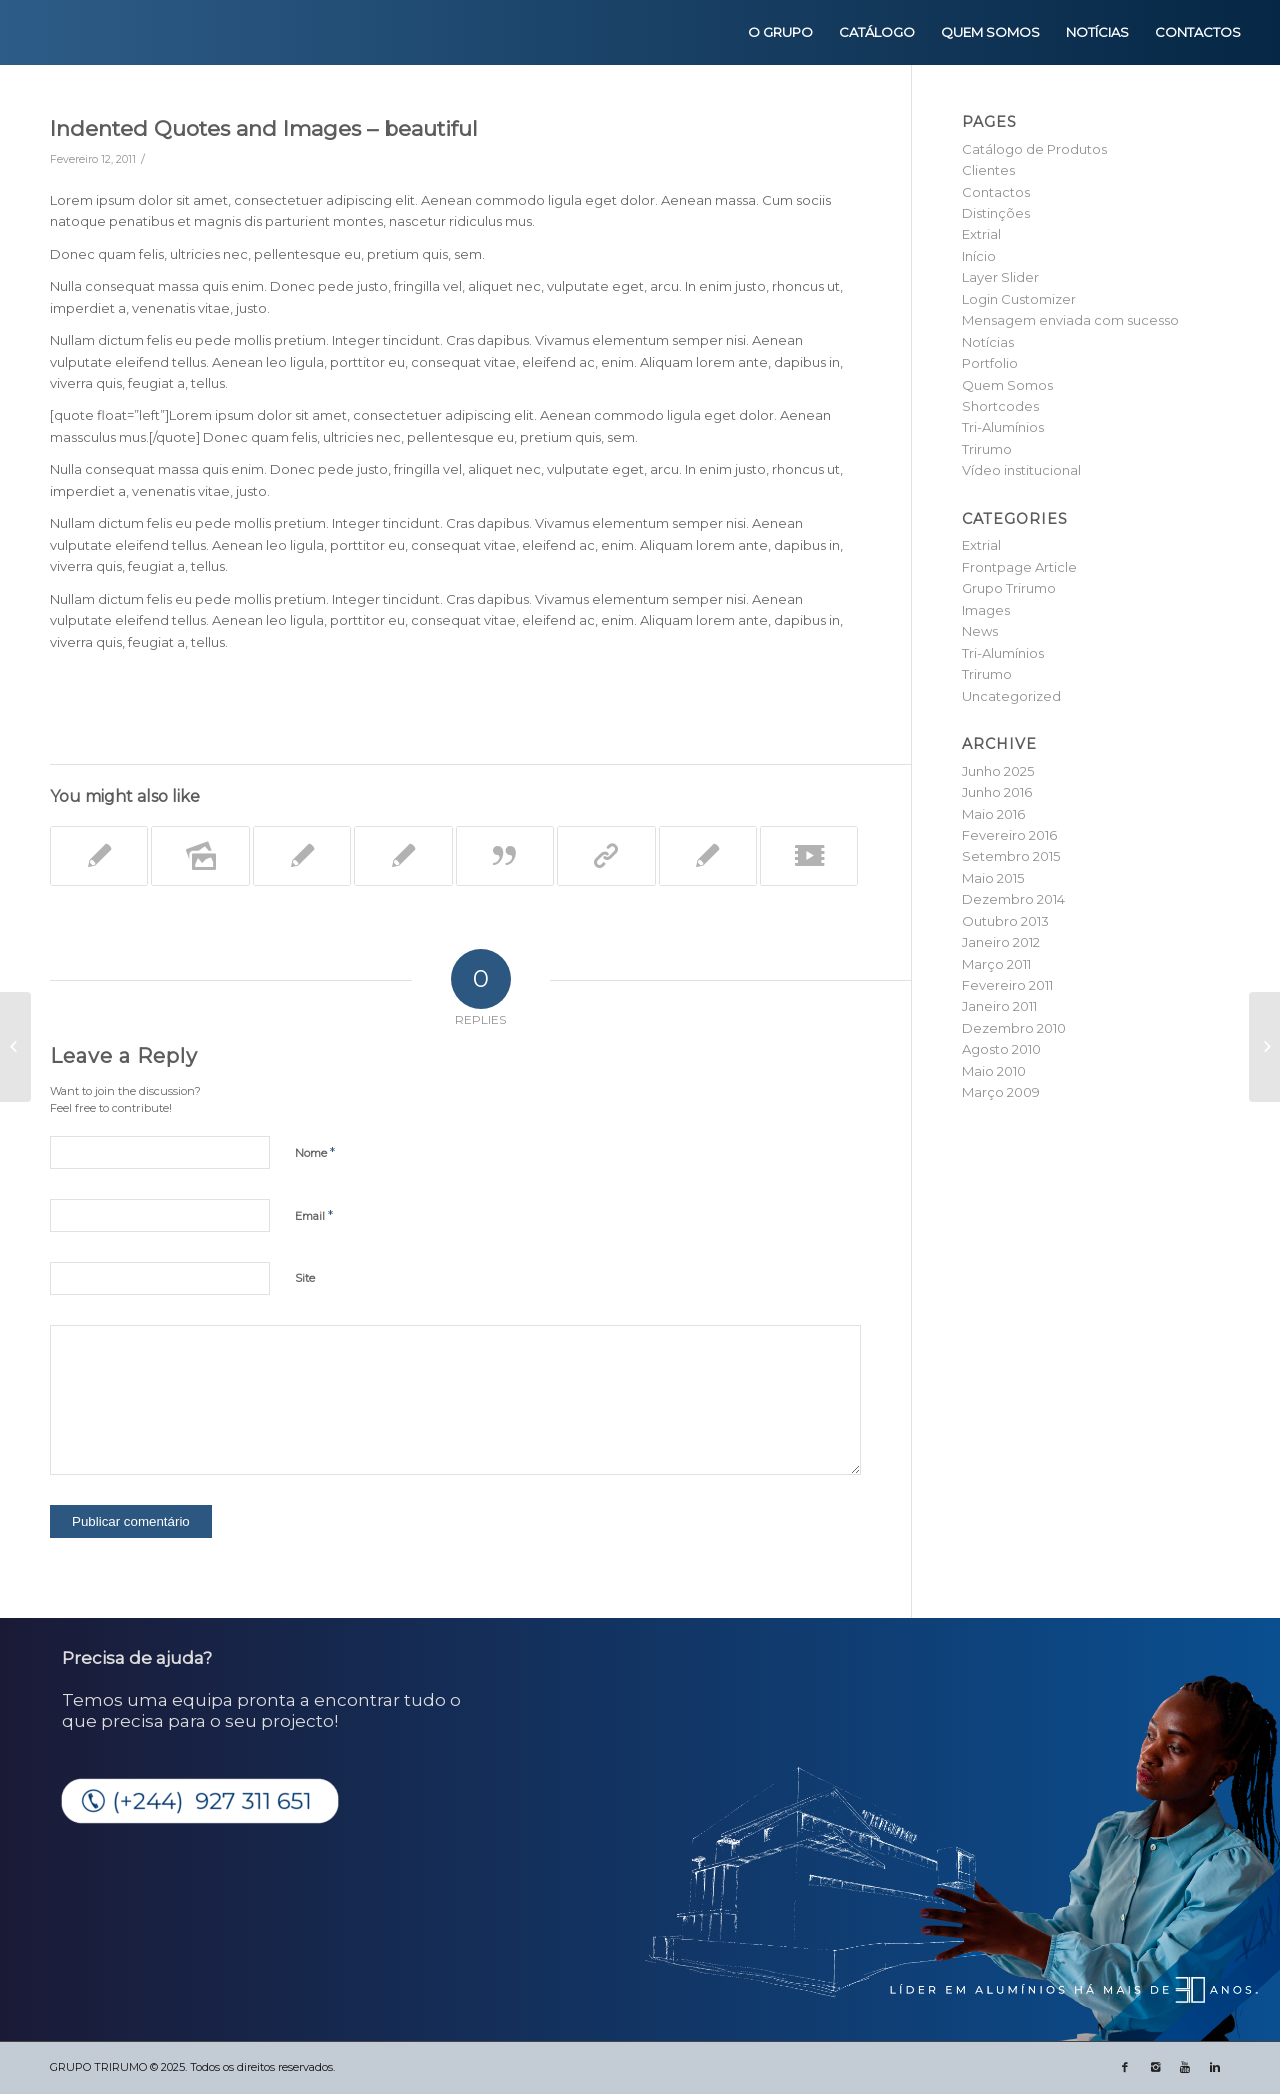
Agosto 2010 (1001, 1049)
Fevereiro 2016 (1009, 835)
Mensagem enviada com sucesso (1070, 320)
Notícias (988, 342)
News (980, 631)
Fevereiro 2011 (1007, 985)
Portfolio (990, 363)
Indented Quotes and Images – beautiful (264, 128)
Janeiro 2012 (1001, 942)
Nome (315, 1152)
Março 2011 (996, 964)
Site (305, 1278)
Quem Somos (1007, 385)
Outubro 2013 (1005, 921)
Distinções (996, 213)
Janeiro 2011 (999, 1006)
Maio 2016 (993, 814)
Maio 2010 (994, 1071)
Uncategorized (1011, 696)
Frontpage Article (1019, 567)
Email (314, 1215)
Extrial (981, 234)
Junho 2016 (997, 792)
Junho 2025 (998, 771)
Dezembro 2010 (1014, 1028)
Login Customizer (1019, 299)
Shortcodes (1000, 406)
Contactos (996, 192)
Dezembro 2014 (1013, 899)
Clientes (988, 170)
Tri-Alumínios (1003, 427)
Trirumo (987, 449)
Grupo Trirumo (1009, 588)
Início (979, 256)
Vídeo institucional (1021, 470)
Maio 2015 (993, 878)
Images (986, 610)
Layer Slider (1000, 277)
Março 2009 (1001, 1092)
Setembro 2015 (1011, 856)
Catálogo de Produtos (1034, 149)
